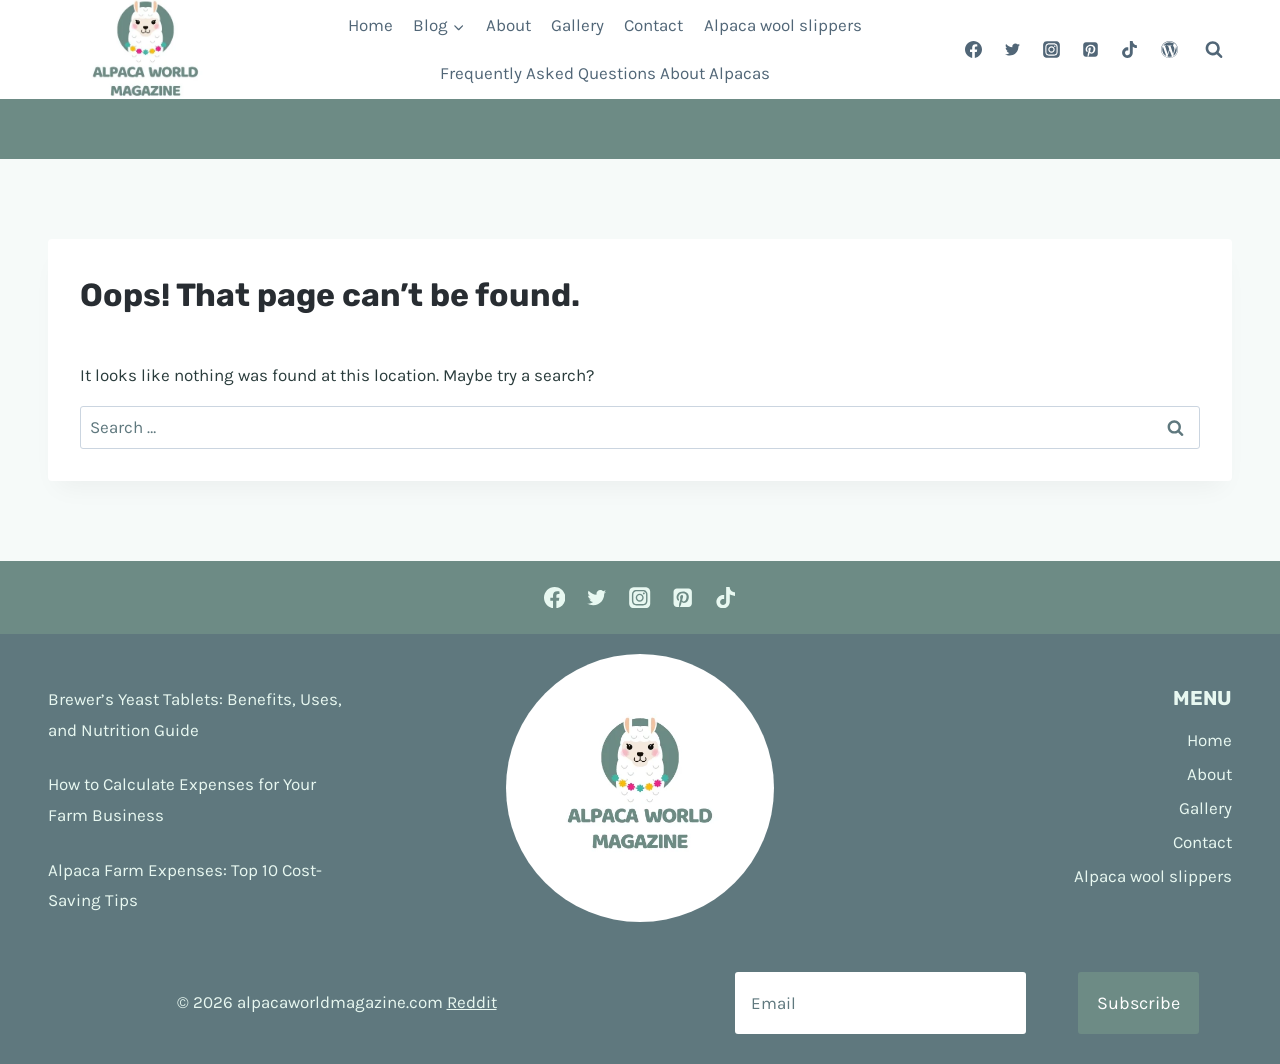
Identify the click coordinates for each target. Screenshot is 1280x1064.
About (508, 25)
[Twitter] (1013, 50)
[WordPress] (1169, 50)
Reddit (472, 1002)
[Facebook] (974, 50)
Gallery (577, 25)
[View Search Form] (1214, 50)
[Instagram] (1052, 50)
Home (370, 25)
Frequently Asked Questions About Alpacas (605, 73)
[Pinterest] (1091, 50)
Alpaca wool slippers (783, 25)
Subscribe (1138, 1003)
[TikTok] (1130, 50)
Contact (653, 25)
